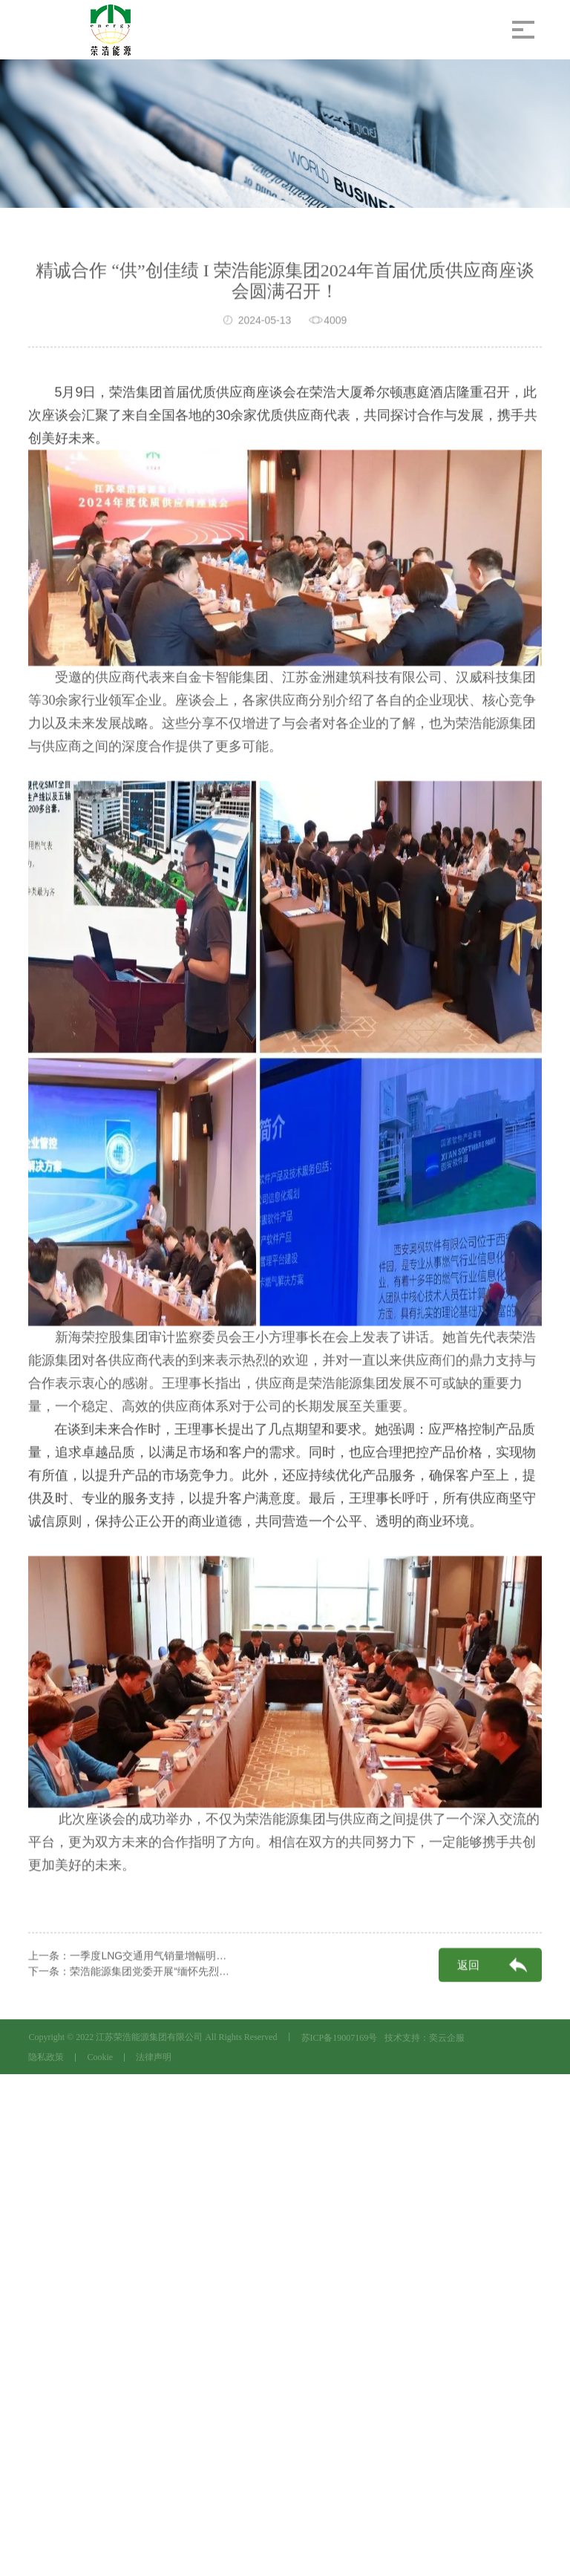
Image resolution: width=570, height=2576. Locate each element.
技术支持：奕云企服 (424, 2038)
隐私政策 (46, 2057)
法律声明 (153, 2057)
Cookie (100, 2057)
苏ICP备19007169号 (339, 2038)
